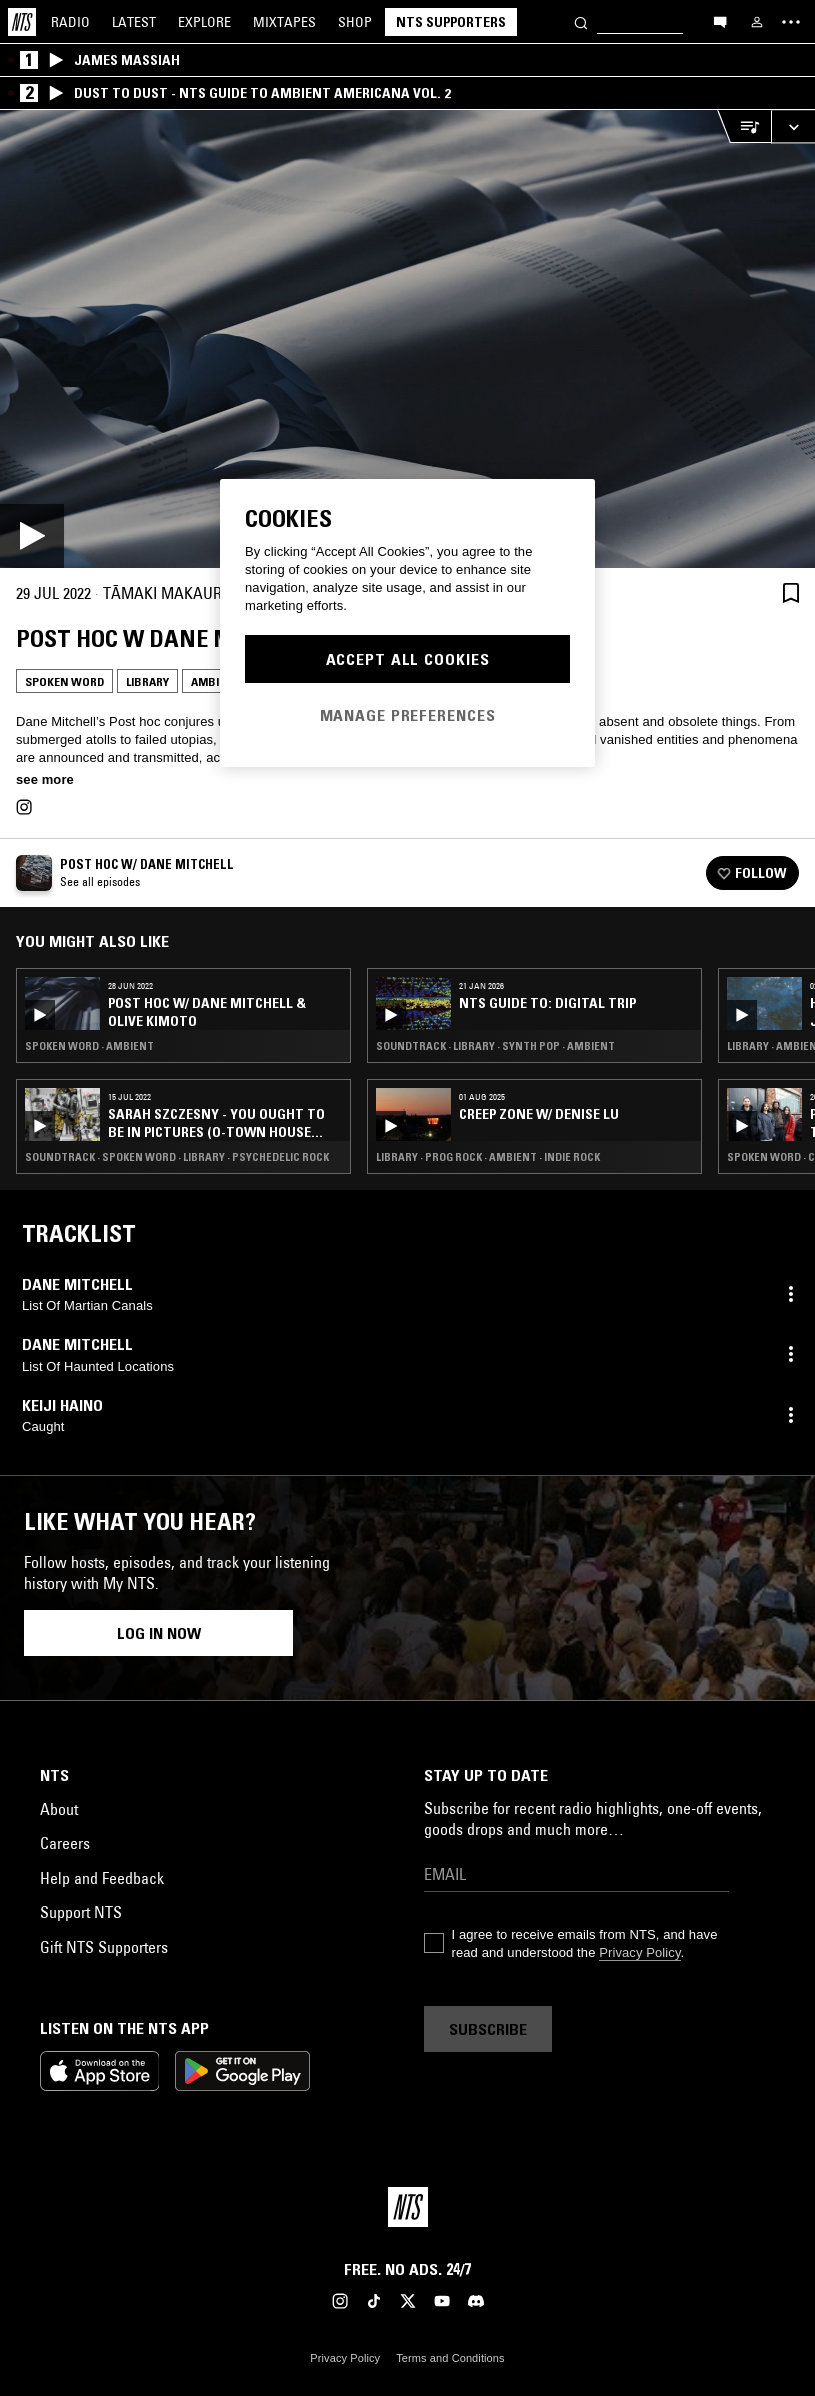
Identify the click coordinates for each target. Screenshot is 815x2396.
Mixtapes (284, 22)
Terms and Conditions (450, 2358)
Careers (65, 1843)
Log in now (159, 1633)
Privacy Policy (639, 1952)
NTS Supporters (451, 22)
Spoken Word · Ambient (89, 1046)
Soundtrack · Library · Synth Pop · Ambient (495, 1046)
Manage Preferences (408, 715)
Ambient (216, 681)
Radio (70, 22)
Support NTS (81, 1912)
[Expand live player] (793, 126)
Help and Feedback (102, 1878)
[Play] (407, 339)
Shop (355, 22)
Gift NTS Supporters (104, 1947)
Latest (134, 22)
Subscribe (488, 2029)
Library (147, 681)
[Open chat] (720, 21)
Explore (204, 22)
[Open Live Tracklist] (744, 126)
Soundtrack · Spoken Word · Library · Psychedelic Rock (177, 1157)
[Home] (22, 22)
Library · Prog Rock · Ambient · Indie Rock (488, 1157)
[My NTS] (757, 22)
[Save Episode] (791, 592)
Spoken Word (64, 681)
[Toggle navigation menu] (791, 22)
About (59, 1809)
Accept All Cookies (408, 659)
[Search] (581, 21)
